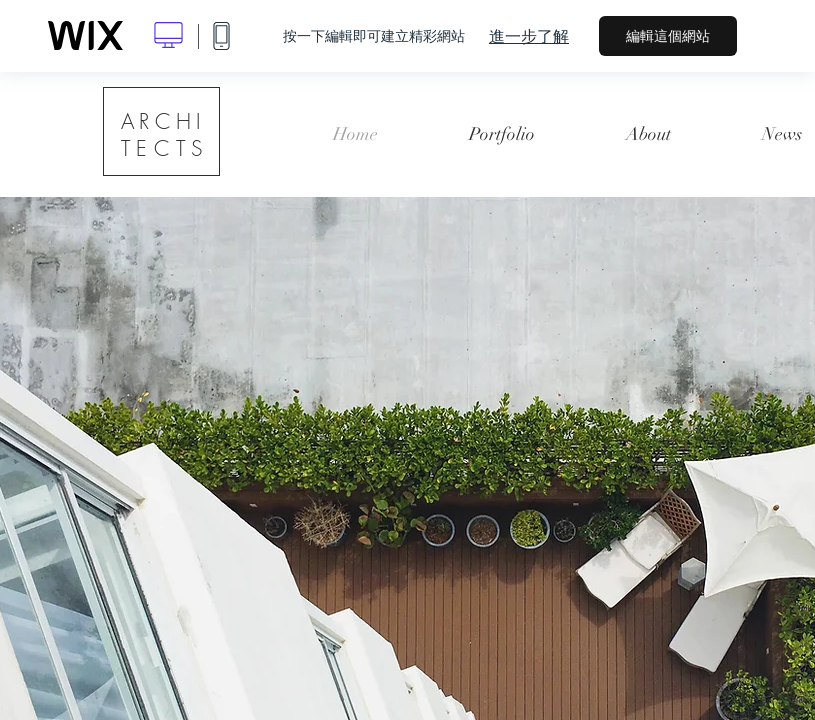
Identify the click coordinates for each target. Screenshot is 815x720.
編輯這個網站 (668, 36)
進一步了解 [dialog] (529, 36)
